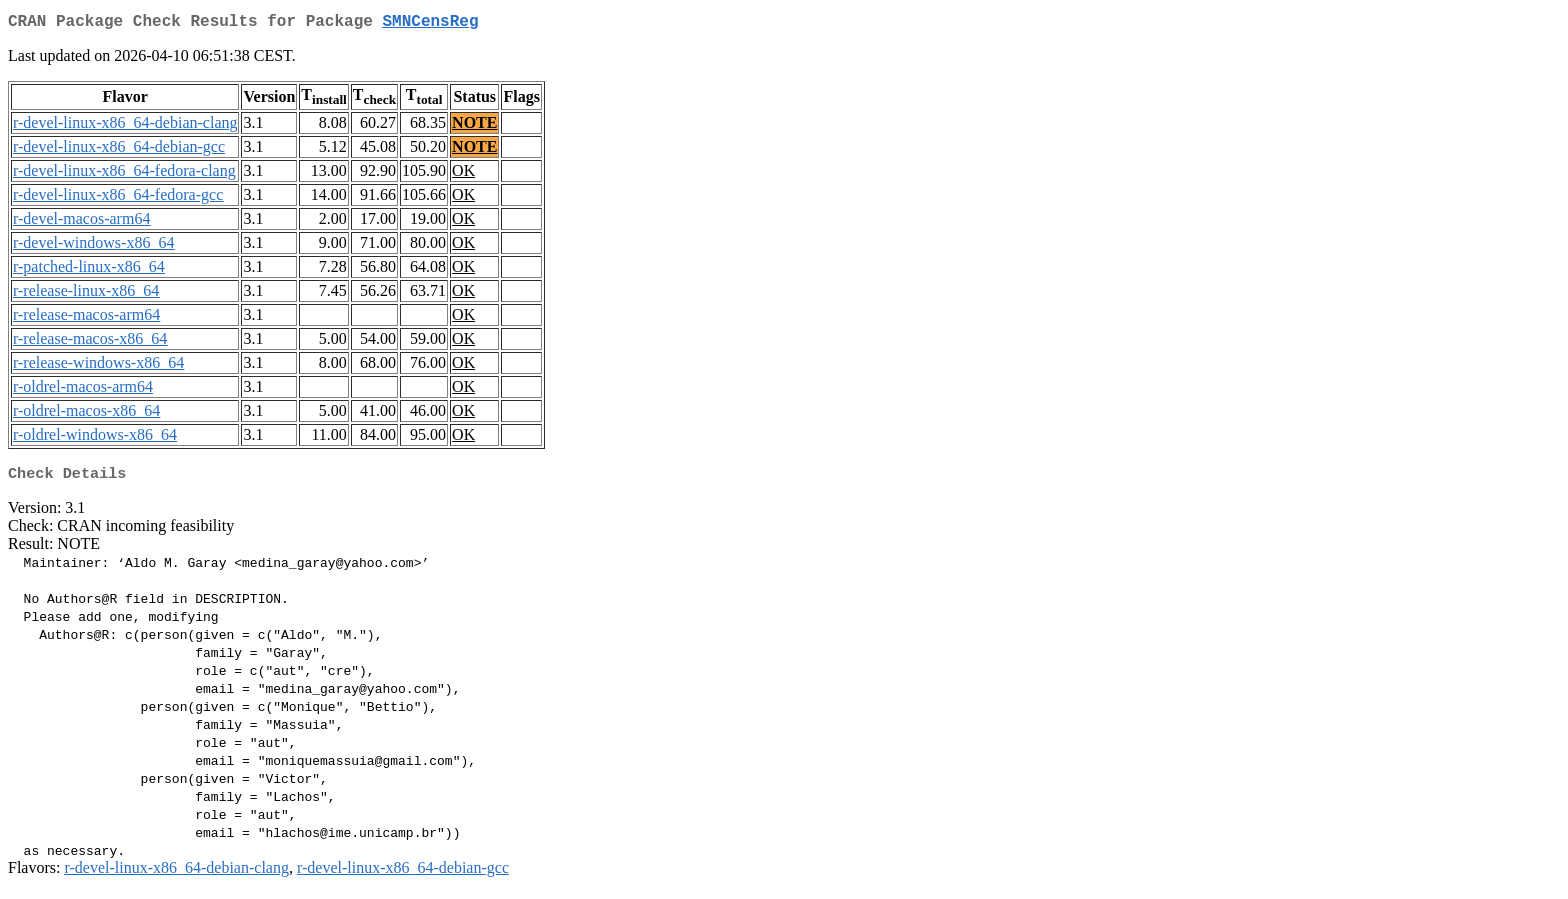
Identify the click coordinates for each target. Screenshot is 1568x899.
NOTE (474, 126)
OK (463, 174)
